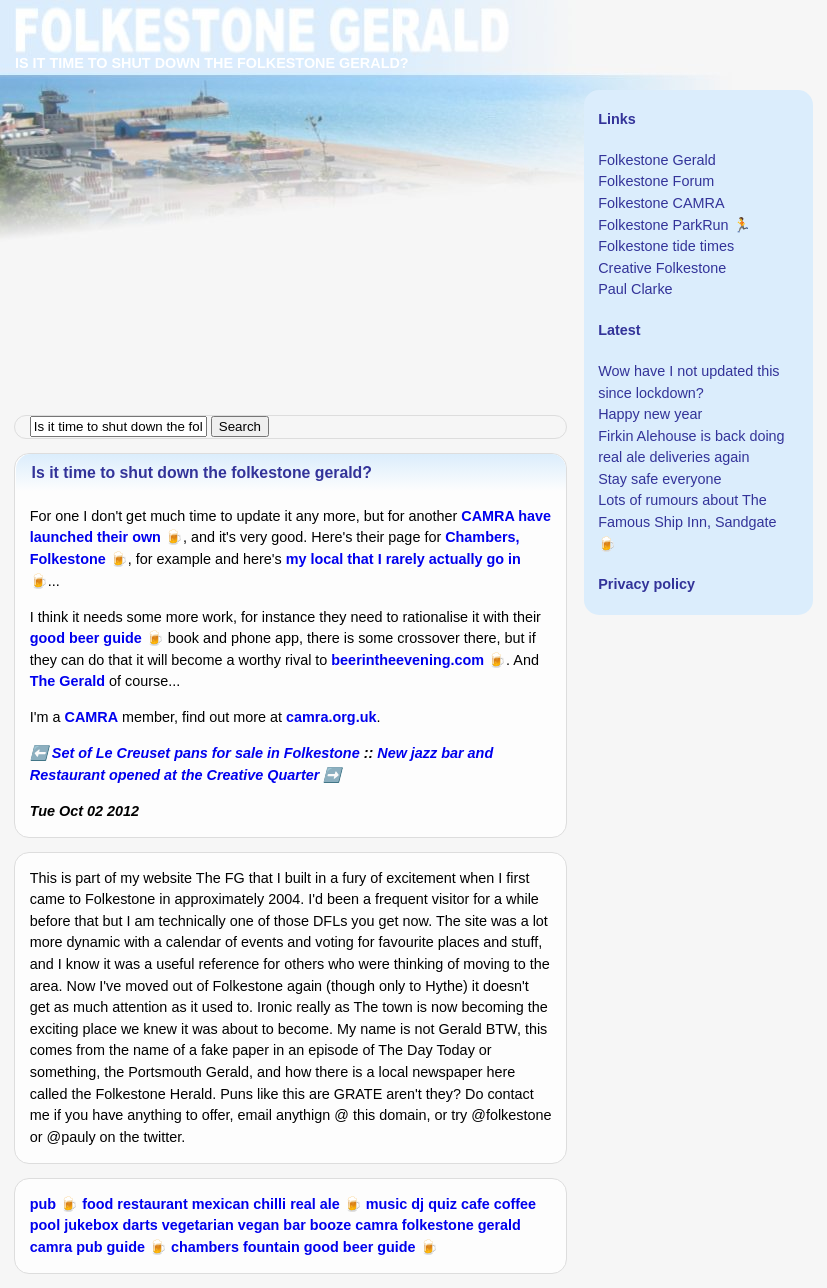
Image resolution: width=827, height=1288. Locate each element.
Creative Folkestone (662, 268)
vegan (259, 1225)
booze (331, 1225)
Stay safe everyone (659, 479)
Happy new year (650, 414)
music (387, 1204)
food (97, 1204)
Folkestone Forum (656, 181)
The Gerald (67, 681)
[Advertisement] (413, 140)
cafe (475, 1204)
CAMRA (92, 717)
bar (294, 1225)
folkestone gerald (461, 1225)
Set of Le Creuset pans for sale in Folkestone (206, 753)
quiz (442, 1204)
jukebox (91, 1225)
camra (376, 1225)
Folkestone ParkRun (663, 225)
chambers (205, 1247)
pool (45, 1225)
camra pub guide (87, 1247)
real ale (315, 1204)
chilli (269, 1204)
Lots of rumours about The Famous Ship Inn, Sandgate (687, 511)
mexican (221, 1204)
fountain (271, 1247)
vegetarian (198, 1225)
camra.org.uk (331, 717)
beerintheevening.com (407, 660)
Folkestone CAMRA (661, 203)
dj (417, 1204)
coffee (515, 1204)
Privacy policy (646, 584)
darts (140, 1225)
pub (43, 1204)
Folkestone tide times (666, 246)
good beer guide (86, 638)
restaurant (152, 1204)
